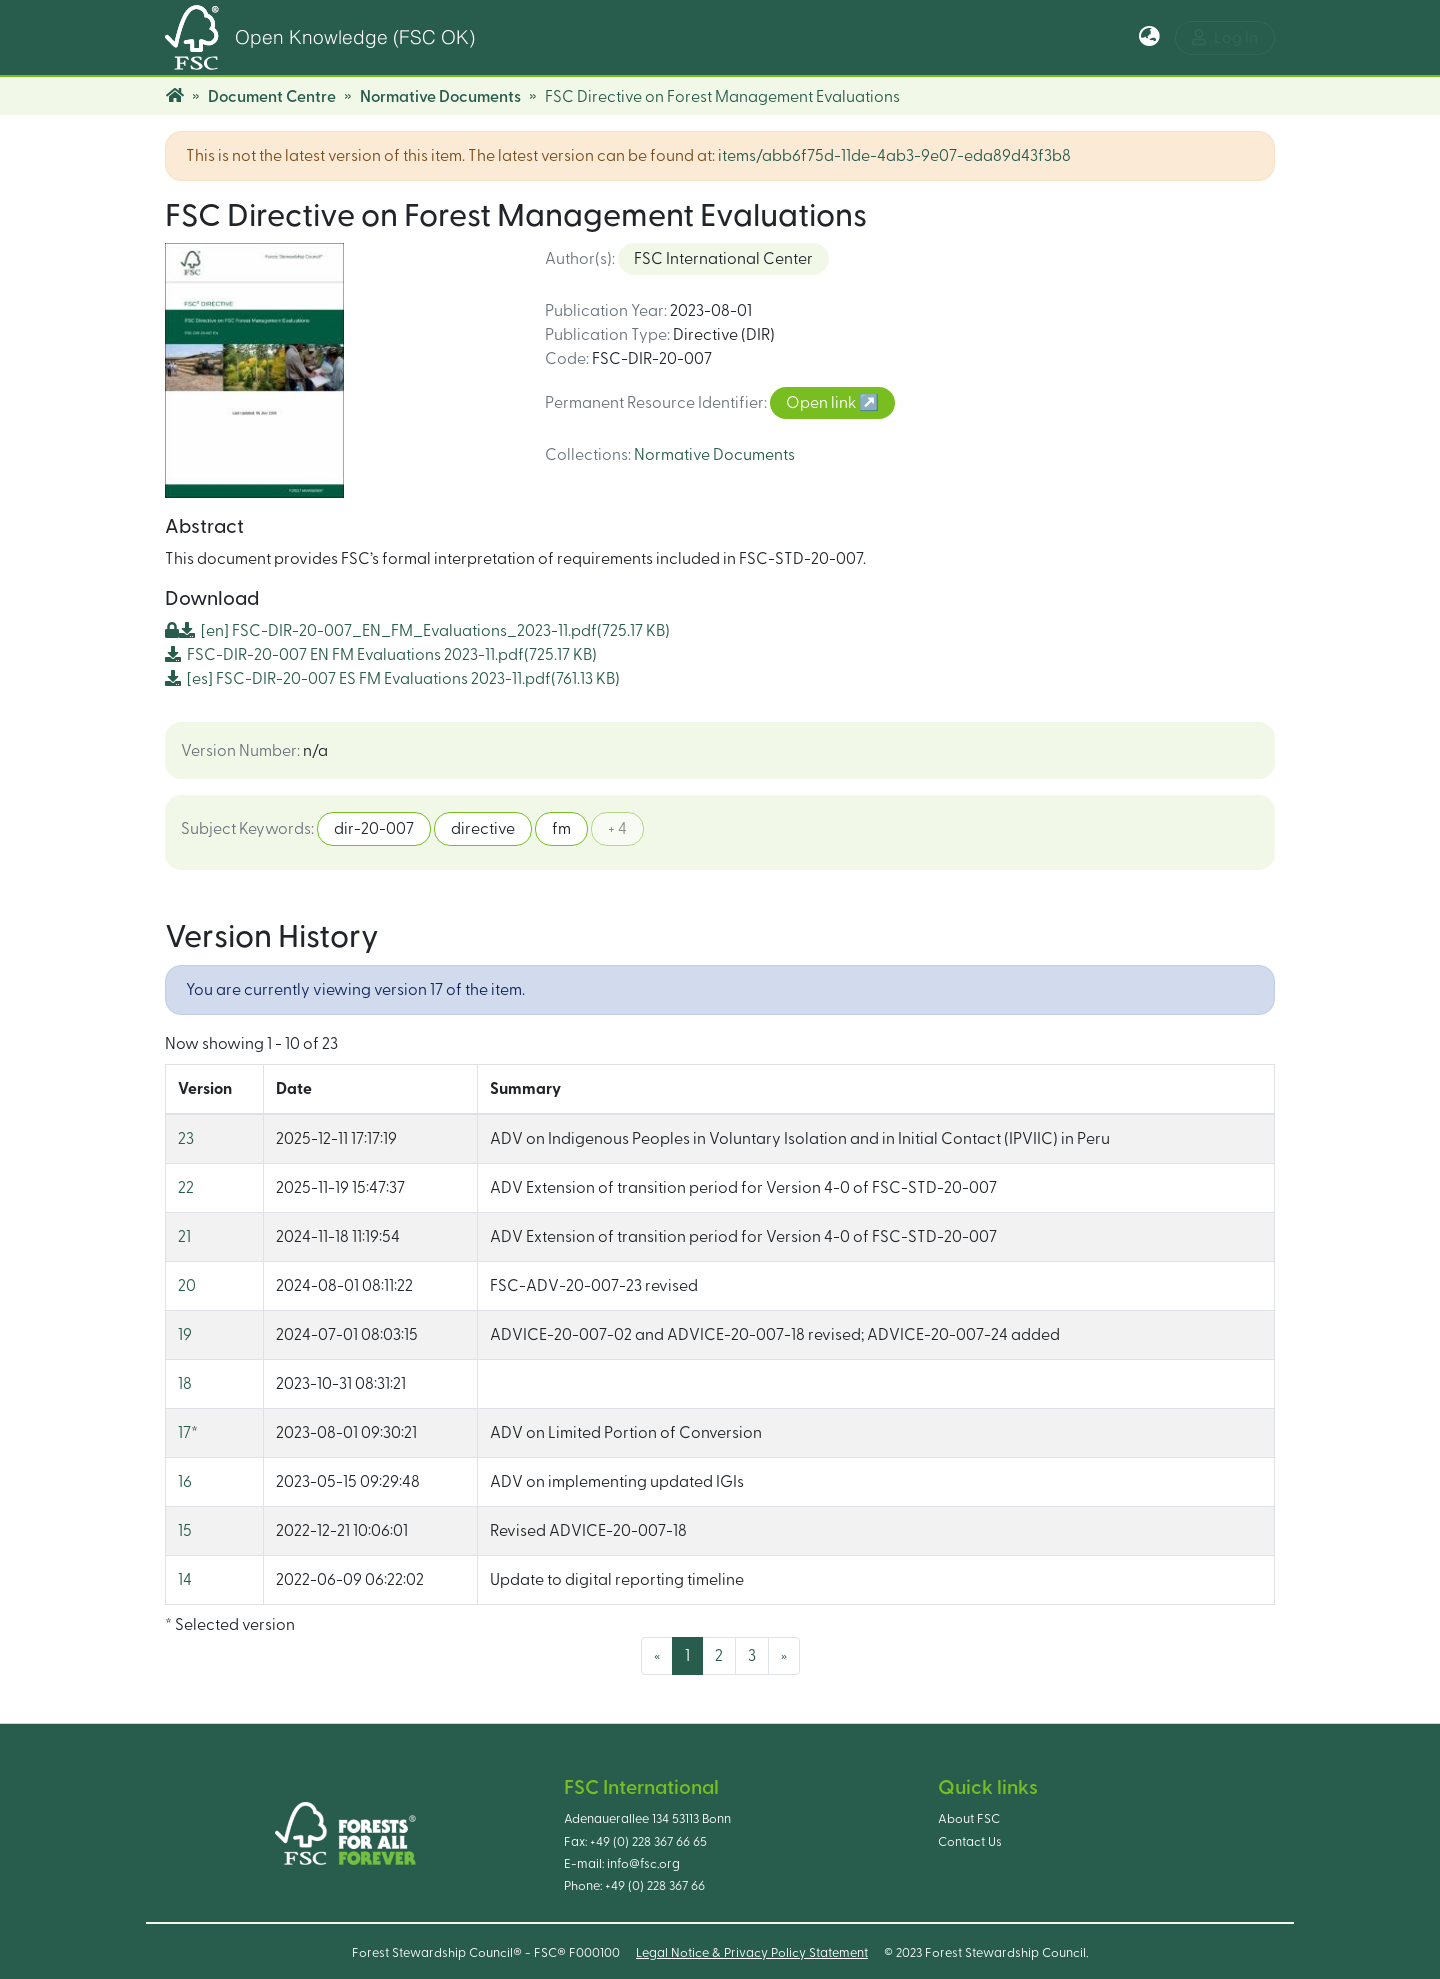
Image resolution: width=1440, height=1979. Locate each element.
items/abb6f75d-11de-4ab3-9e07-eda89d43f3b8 (894, 156)
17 (184, 1433)
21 (184, 1237)
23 (186, 1139)
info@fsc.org (643, 1864)
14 (185, 1580)
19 (185, 1335)
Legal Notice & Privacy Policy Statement (752, 1953)
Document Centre (272, 97)
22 (186, 1188)
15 (185, 1531)
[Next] (784, 1656)
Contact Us (970, 1842)
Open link (822, 403)
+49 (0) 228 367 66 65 (648, 1842)
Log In (1225, 37)
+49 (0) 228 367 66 (655, 1886)
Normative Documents (440, 97)
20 (187, 1286)
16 (185, 1482)
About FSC (969, 1819)
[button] (1149, 38)
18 (185, 1384)
